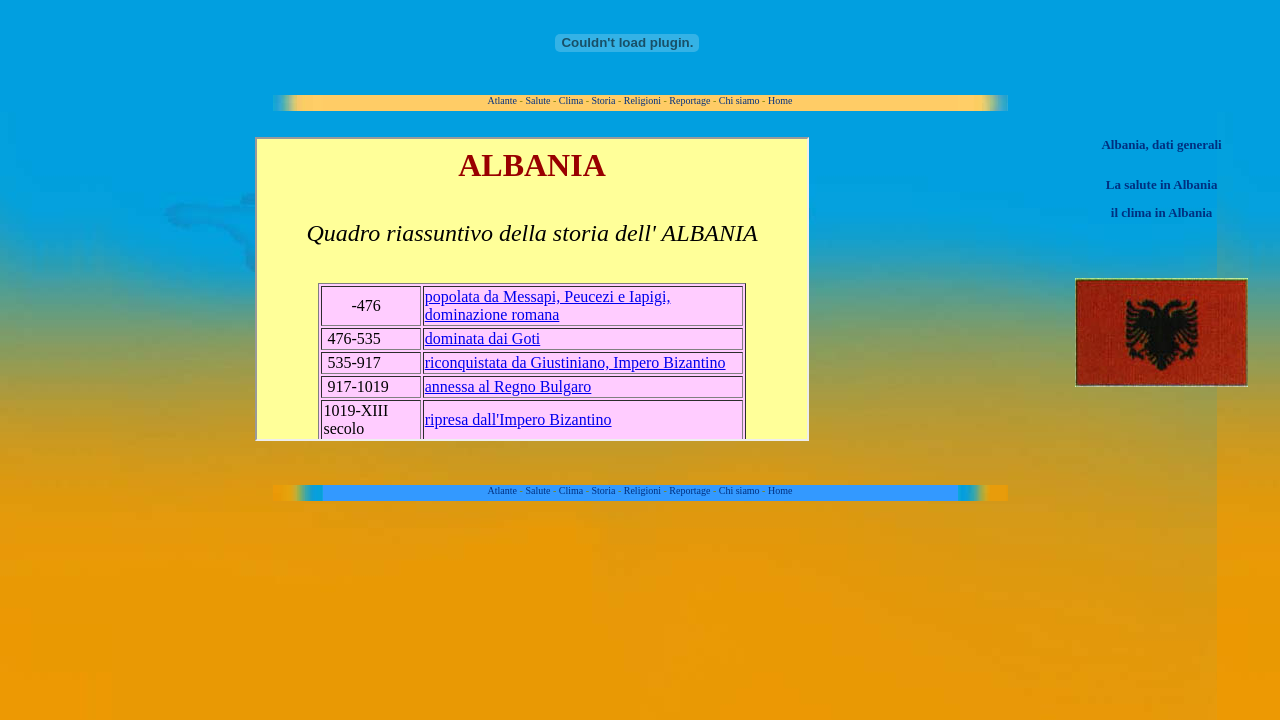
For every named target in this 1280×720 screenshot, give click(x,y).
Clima (571, 100)
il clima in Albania (1162, 212)
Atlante (502, 100)
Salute (537, 100)
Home (780, 100)
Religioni (642, 100)
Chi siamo (739, 100)
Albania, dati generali (1161, 144)
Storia (604, 100)
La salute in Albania (1162, 184)
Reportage (689, 100)
